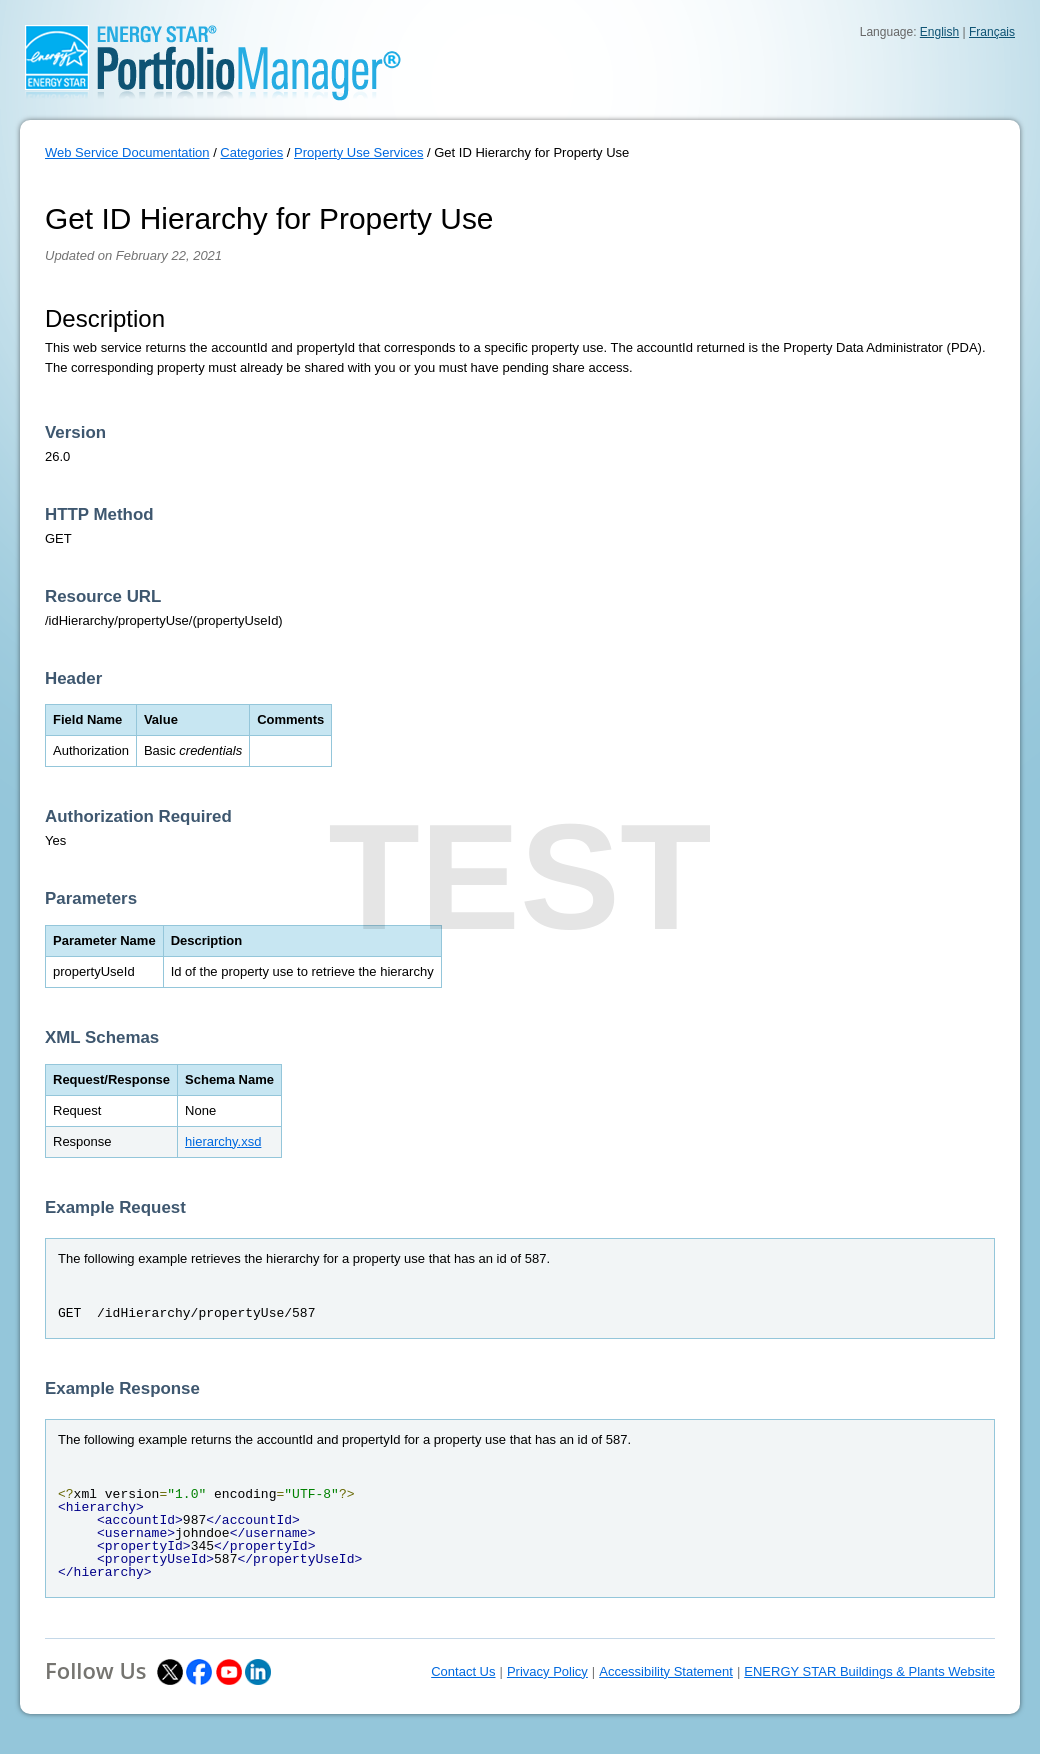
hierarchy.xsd (223, 1141)
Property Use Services (358, 152)
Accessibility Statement (666, 1671)
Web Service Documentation (127, 152)
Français (992, 32)
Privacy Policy (547, 1671)
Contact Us (463, 1671)
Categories (251, 152)
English (939, 32)
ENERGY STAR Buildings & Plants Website (869, 1671)
